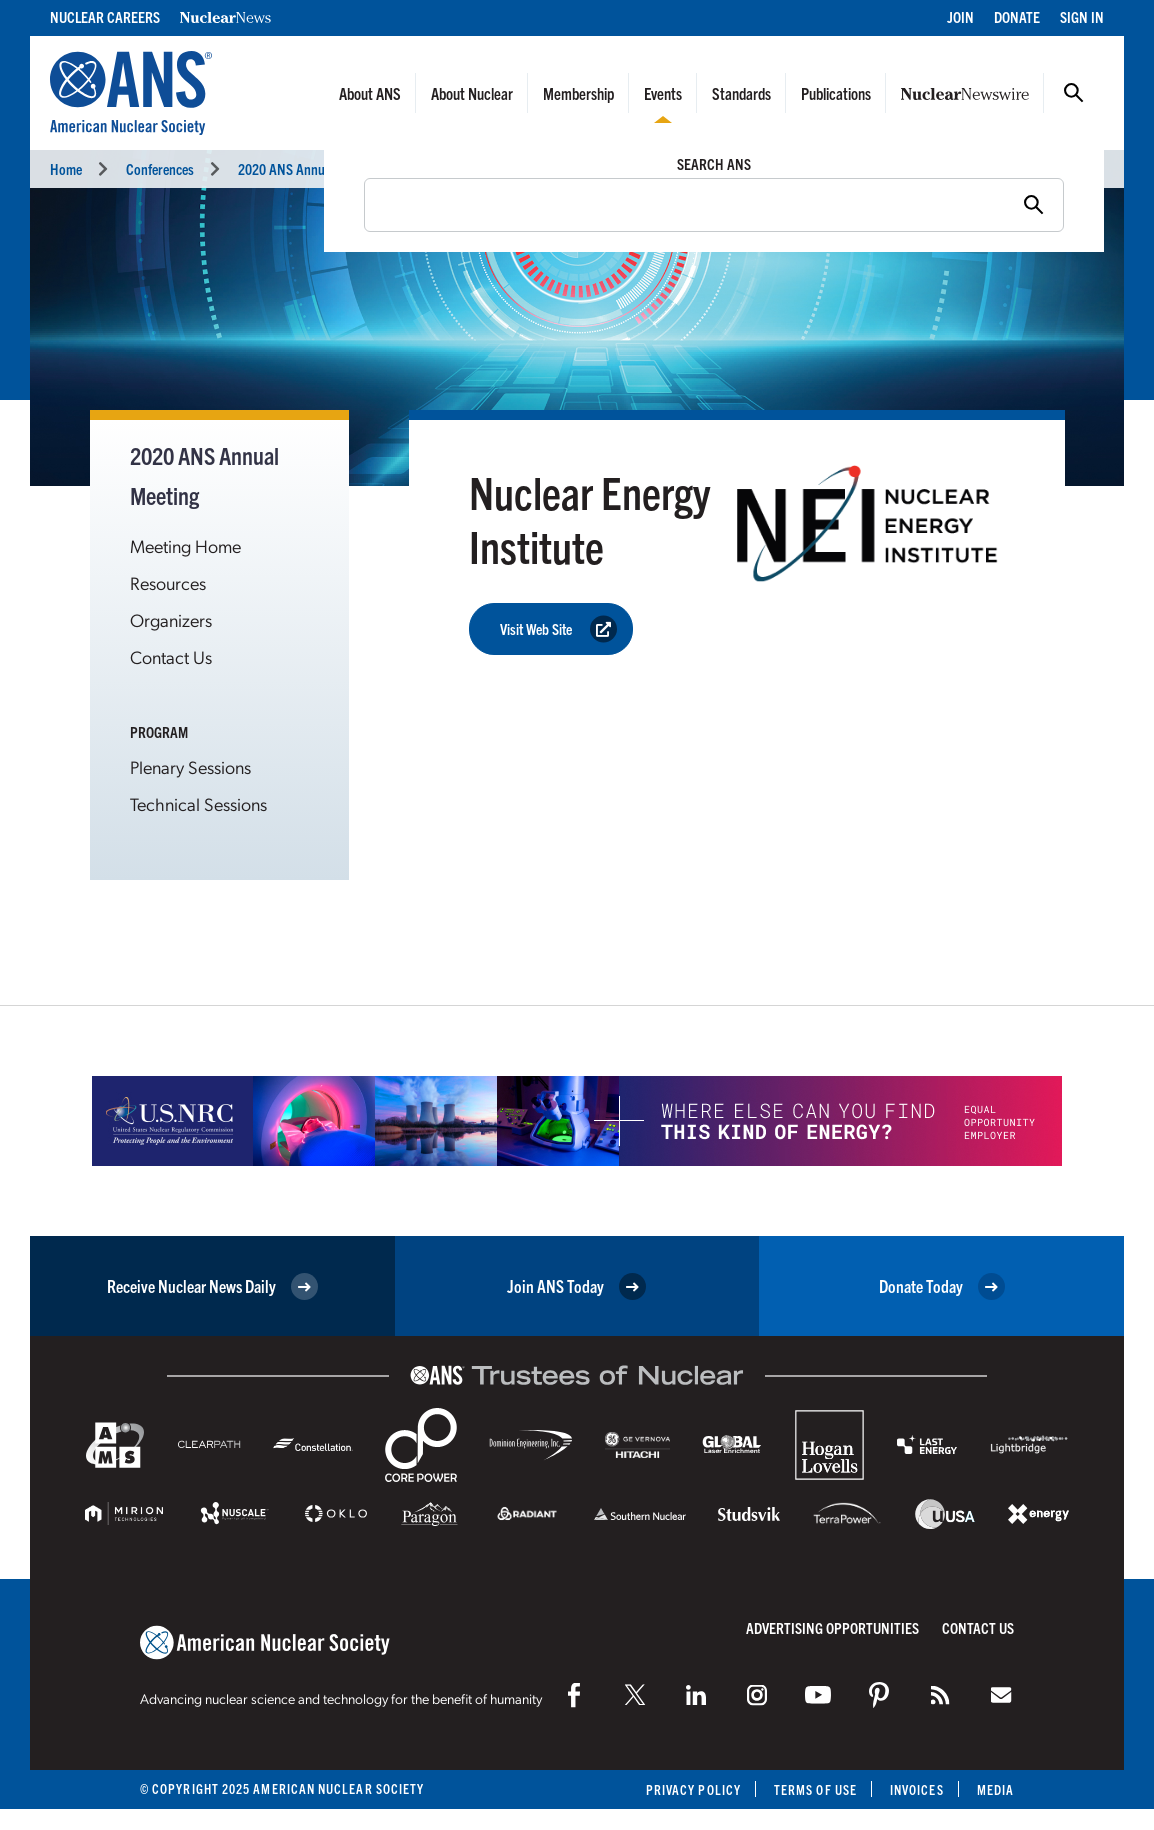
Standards (741, 93)
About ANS (370, 93)
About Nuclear (472, 93)
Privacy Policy (693, 1789)
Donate (1017, 16)
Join (960, 16)
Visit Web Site (558, 629)
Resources (168, 582)
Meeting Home (185, 545)
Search (1074, 93)
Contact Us (171, 656)
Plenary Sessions (190, 766)
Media (995, 1789)
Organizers (171, 619)
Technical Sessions (198, 803)
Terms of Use (815, 1789)
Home (66, 168)
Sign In (1082, 16)
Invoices (917, 1789)
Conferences (160, 168)
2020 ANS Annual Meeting (308, 168)
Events (663, 93)
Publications (836, 93)
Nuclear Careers (105, 16)
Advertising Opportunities (832, 1627)
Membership (578, 93)
